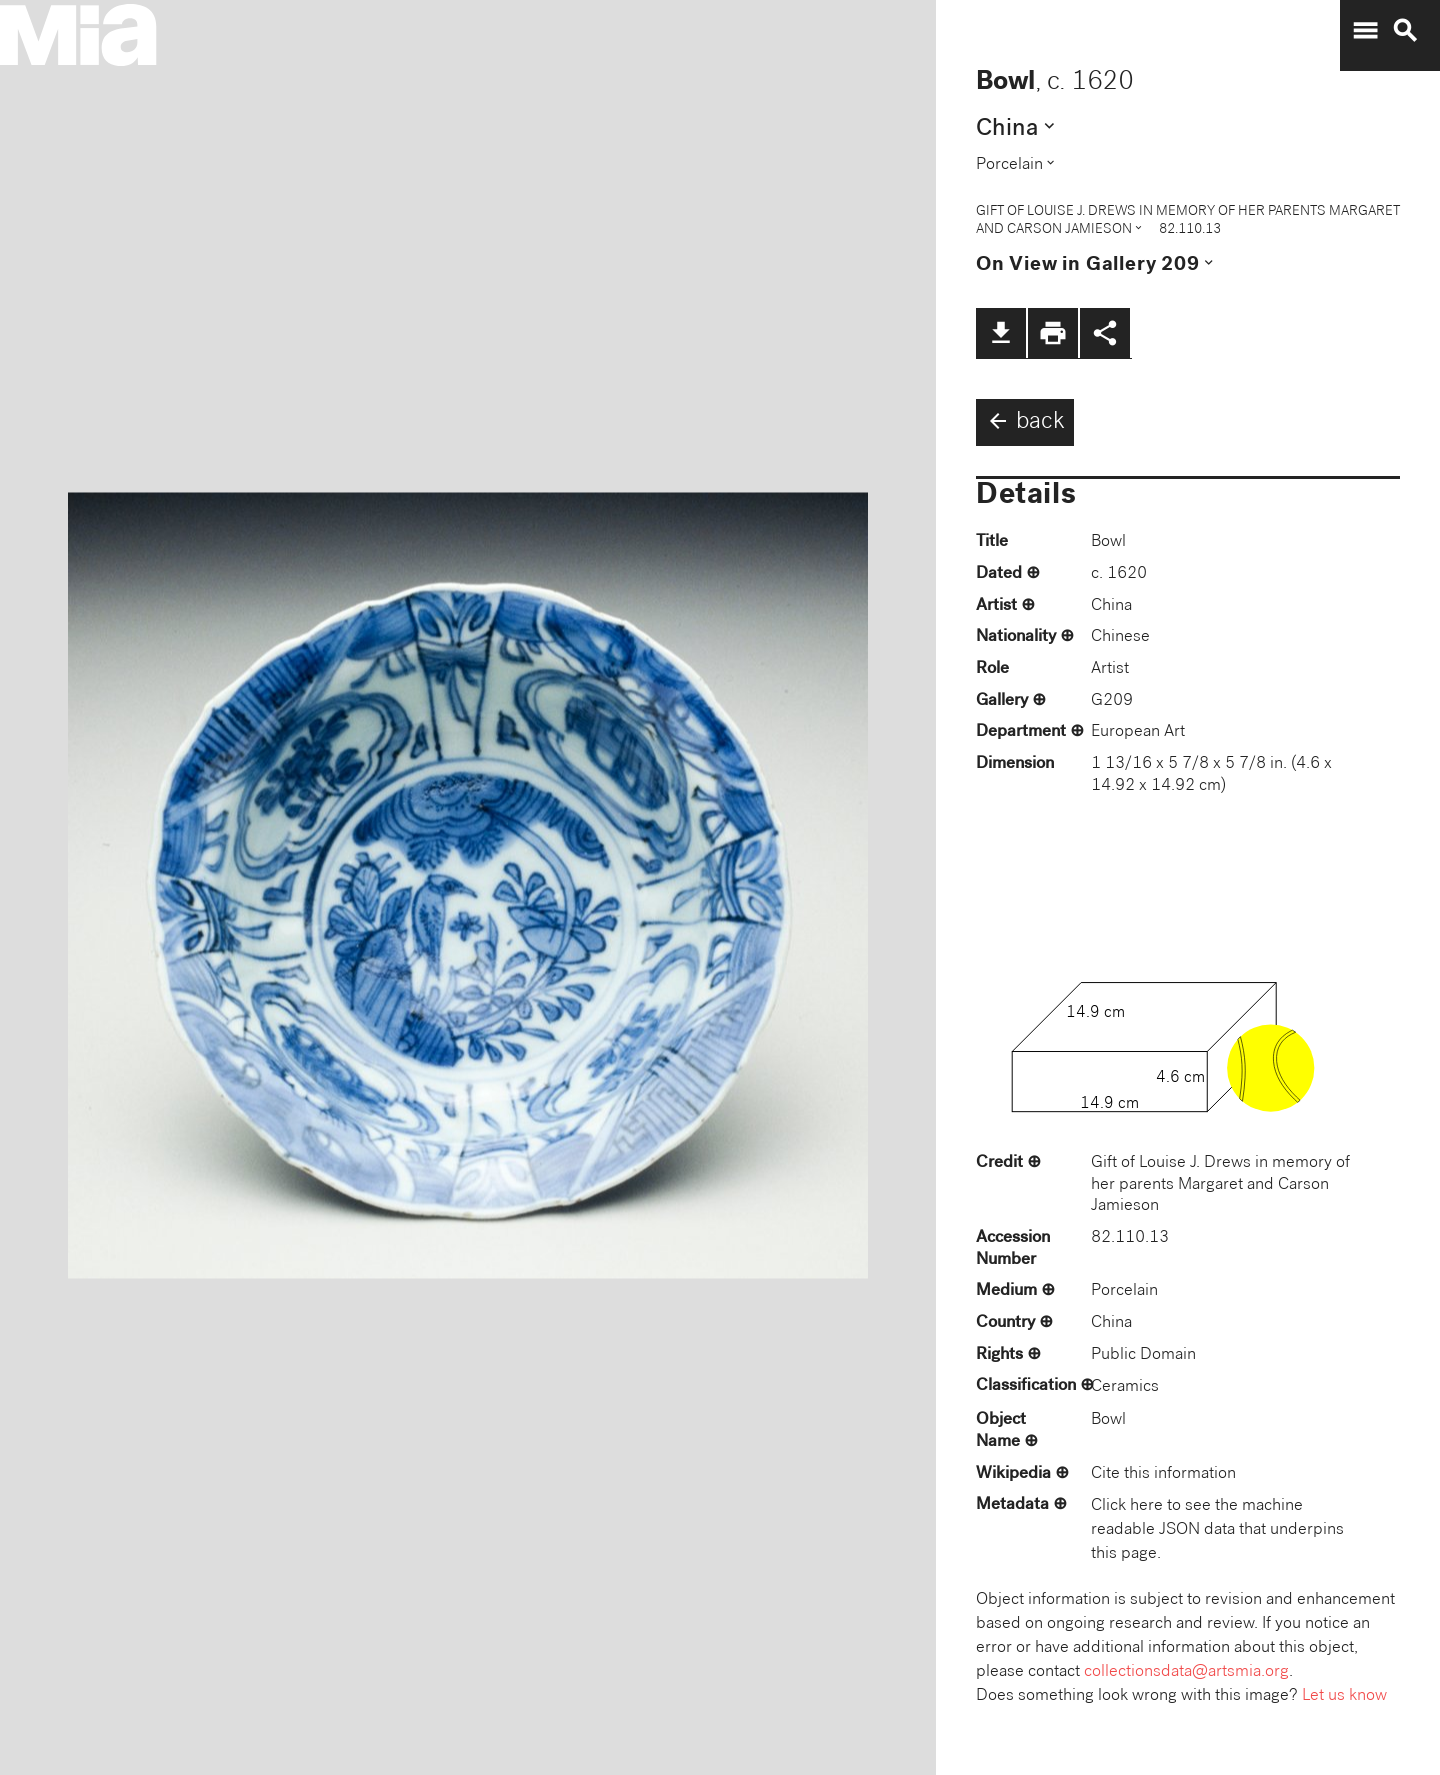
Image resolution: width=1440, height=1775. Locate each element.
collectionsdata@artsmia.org (1186, 1672)
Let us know (1344, 1696)
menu (1365, 31)
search (1405, 31)
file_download (1001, 333)
